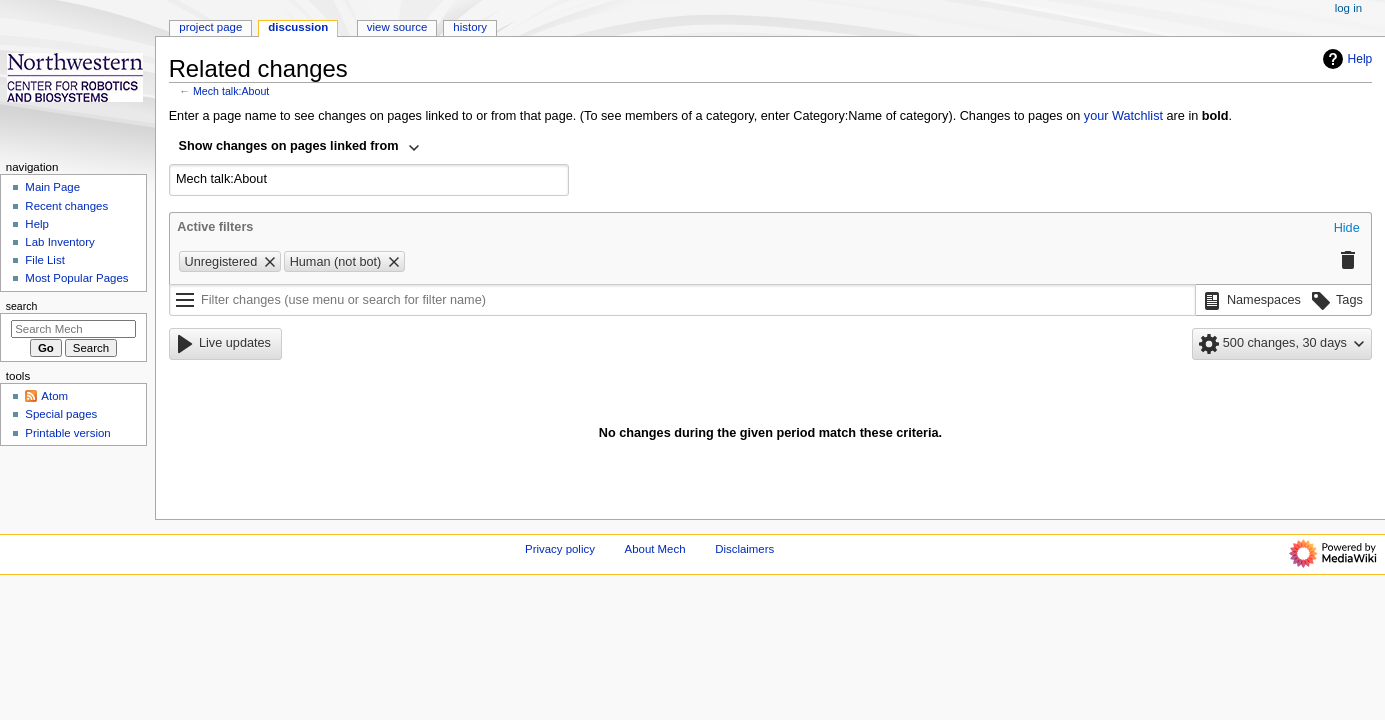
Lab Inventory (59, 242)
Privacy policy (560, 549)
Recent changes (66, 206)
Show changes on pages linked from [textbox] (289, 146)
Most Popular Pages (76, 278)
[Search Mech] (73, 329)
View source (397, 27)
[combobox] (300, 148)
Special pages (61, 414)
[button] (1347, 229)
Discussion (298, 27)
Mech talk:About (231, 91)
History (470, 27)
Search (22, 306)
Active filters (215, 227)
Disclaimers (744, 549)
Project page (210, 27)
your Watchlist (1123, 116)
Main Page (52, 187)
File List (44, 260)
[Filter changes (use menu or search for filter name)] (682, 300)
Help (1345, 59)
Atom (54, 396)
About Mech (655, 549)
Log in (1348, 8)
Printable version (67, 433)
